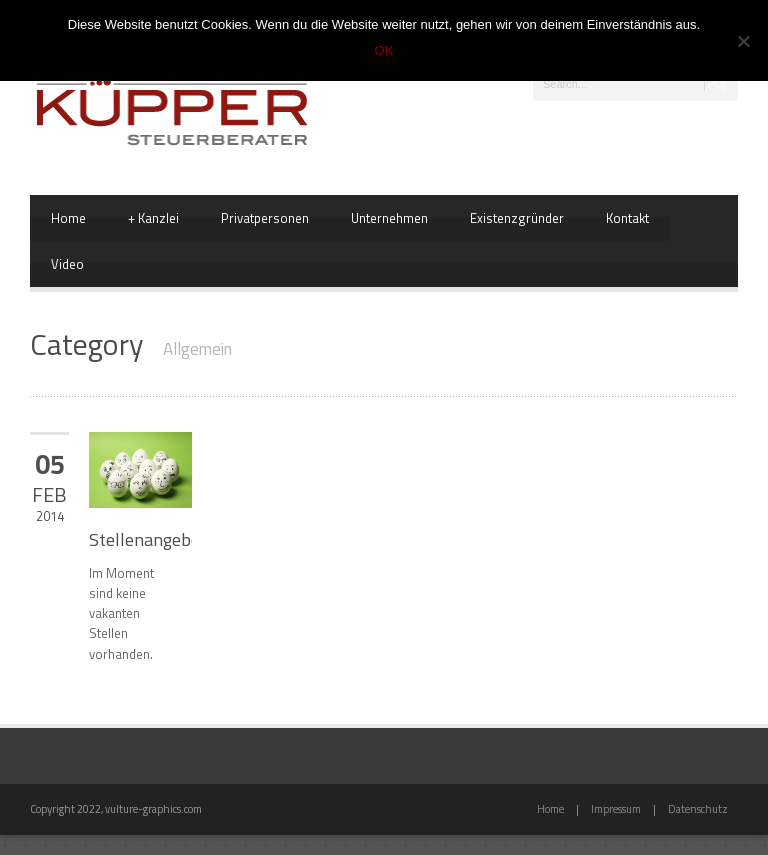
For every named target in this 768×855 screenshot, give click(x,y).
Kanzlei (153, 218)
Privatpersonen (265, 218)
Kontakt (627, 218)
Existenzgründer (517, 218)
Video (67, 264)
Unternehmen (389, 218)
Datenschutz (698, 809)
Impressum (616, 809)
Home (68, 218)
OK (384, 50)
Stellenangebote (152, 539)
